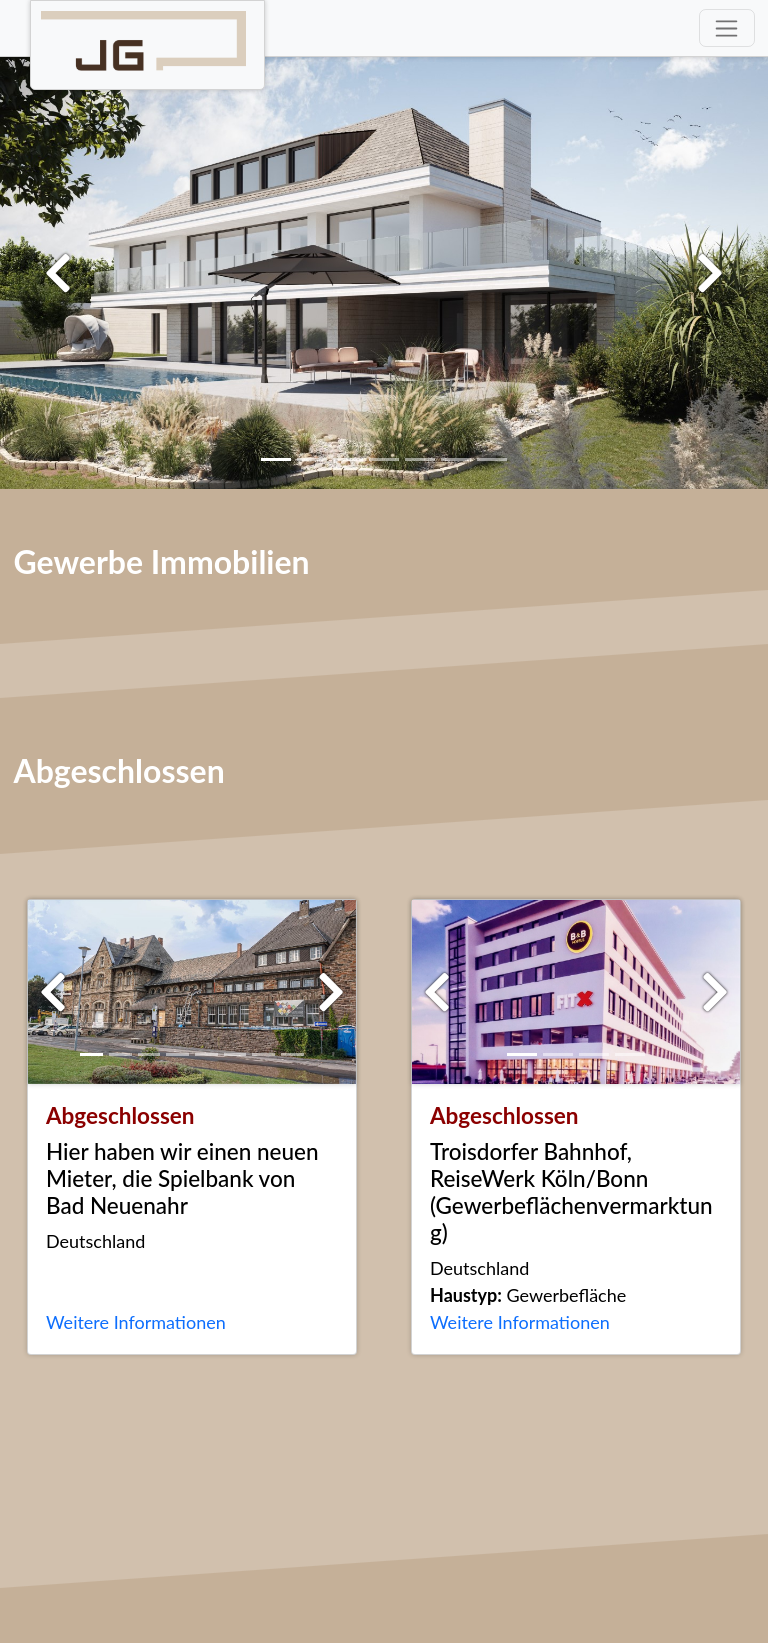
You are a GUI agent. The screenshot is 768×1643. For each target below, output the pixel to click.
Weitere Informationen (136, 1322)
